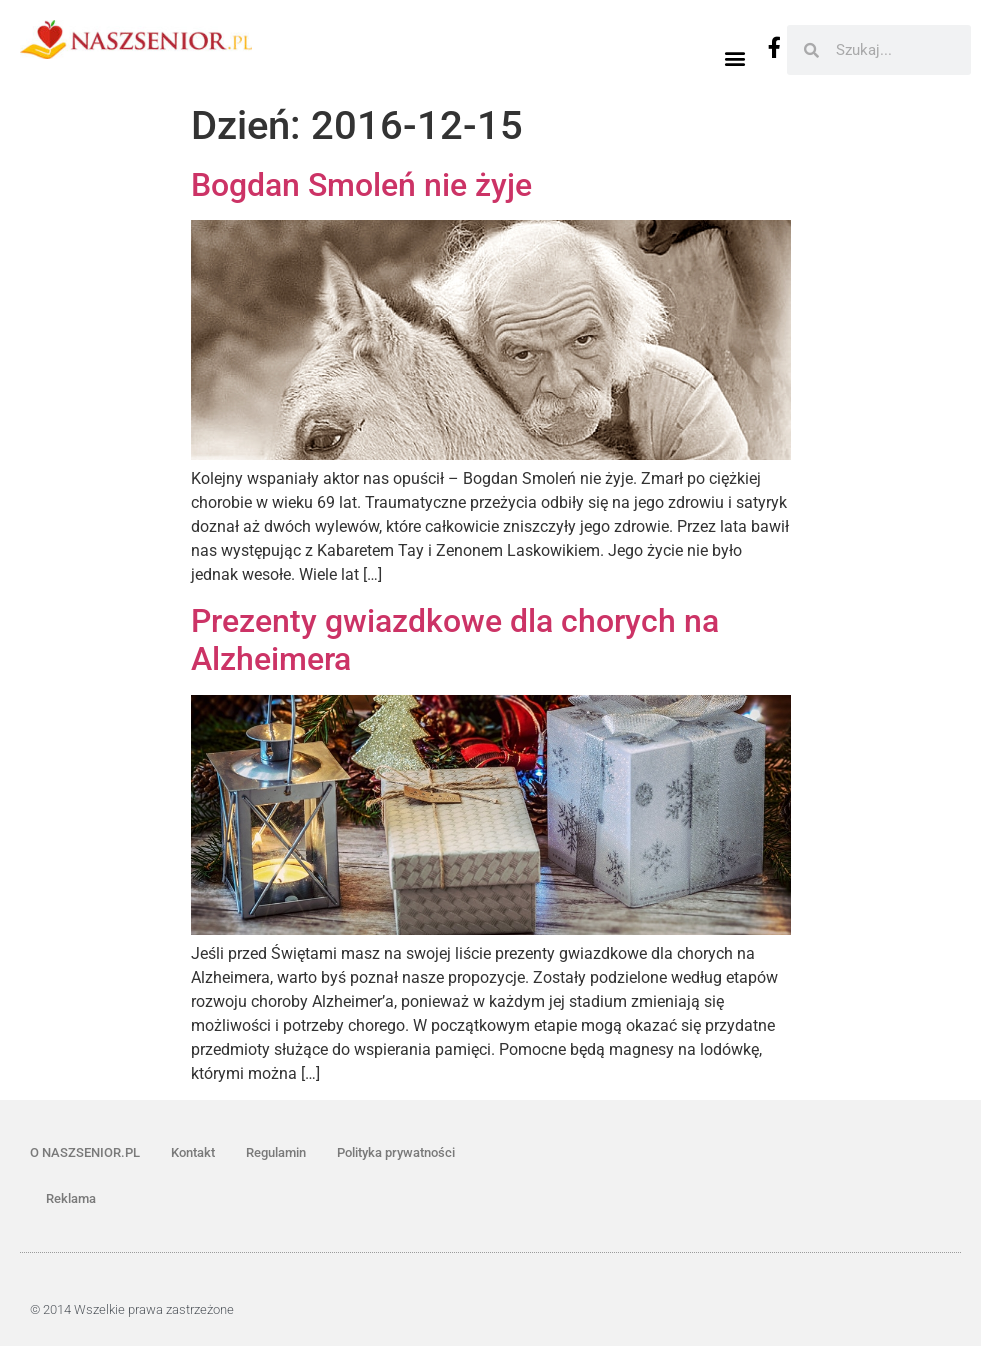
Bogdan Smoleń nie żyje (361, 185)
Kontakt (193, 1152)
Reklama (71, 1198)
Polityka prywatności (396, 1152)
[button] (734, 57)
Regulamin (276, 1152)
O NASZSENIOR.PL (85, 1152)
